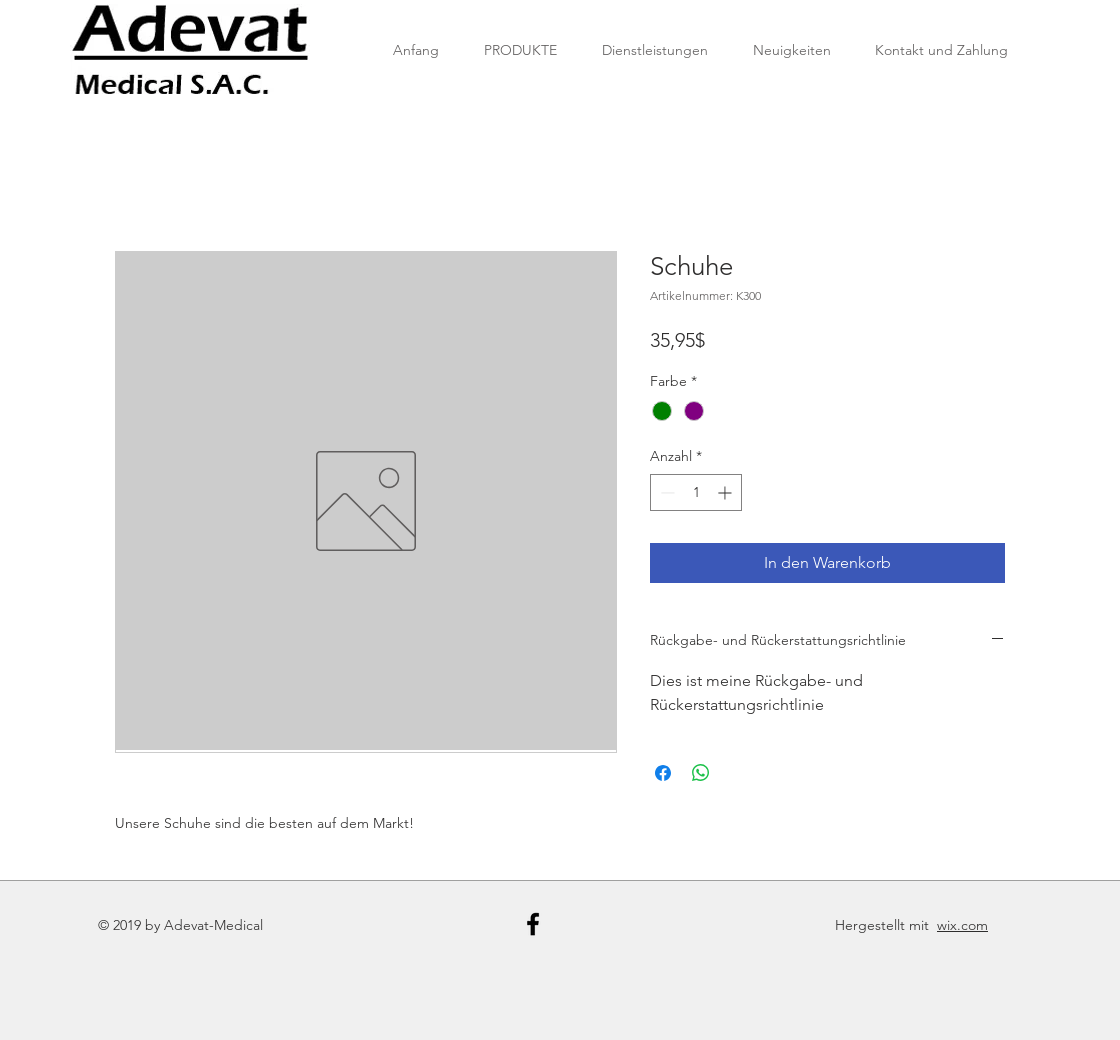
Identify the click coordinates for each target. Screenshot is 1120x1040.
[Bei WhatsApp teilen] (701, 773)
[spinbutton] (696, 492)
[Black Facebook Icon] (533, 924)
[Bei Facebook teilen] (663, 773)
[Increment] (726, 492)
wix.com (962, 925)
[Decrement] (665, 492)
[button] (520, 50)
